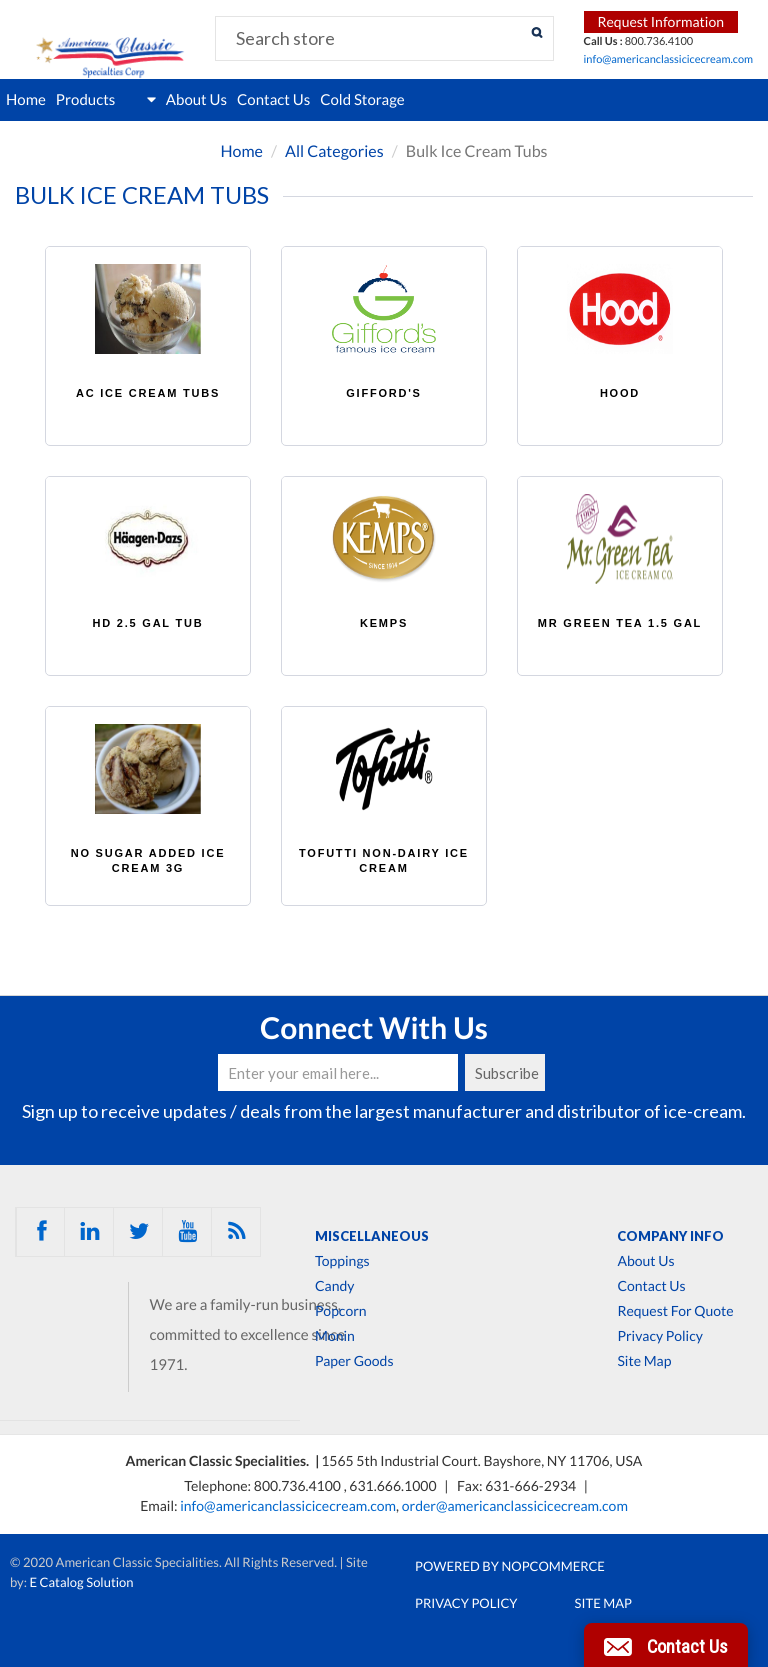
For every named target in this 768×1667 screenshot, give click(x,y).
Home (26, 100)
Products (106, 100)
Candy (334, 1286)
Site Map (644, 1361)
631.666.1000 (394, 1485)
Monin (335, 1336)
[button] (666, 1645)
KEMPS (384, 623)
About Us (196, 100)
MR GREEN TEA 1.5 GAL (620, 623)
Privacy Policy (659, 1336)
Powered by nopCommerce (510, 1566)
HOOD (620, 393)
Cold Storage (362, 100)
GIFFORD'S (384, 393)
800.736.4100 (299, 1485)
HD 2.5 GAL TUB (147, 623)
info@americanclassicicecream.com (669, 59)
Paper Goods (354, 1361)
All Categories (334, 151)
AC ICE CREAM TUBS (148, 393)
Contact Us (273, 100)
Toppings (342, 1261)
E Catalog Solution (82, 1582)
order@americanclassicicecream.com (515, 1505)
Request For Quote (675, 1311)
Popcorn (341, 1311)
